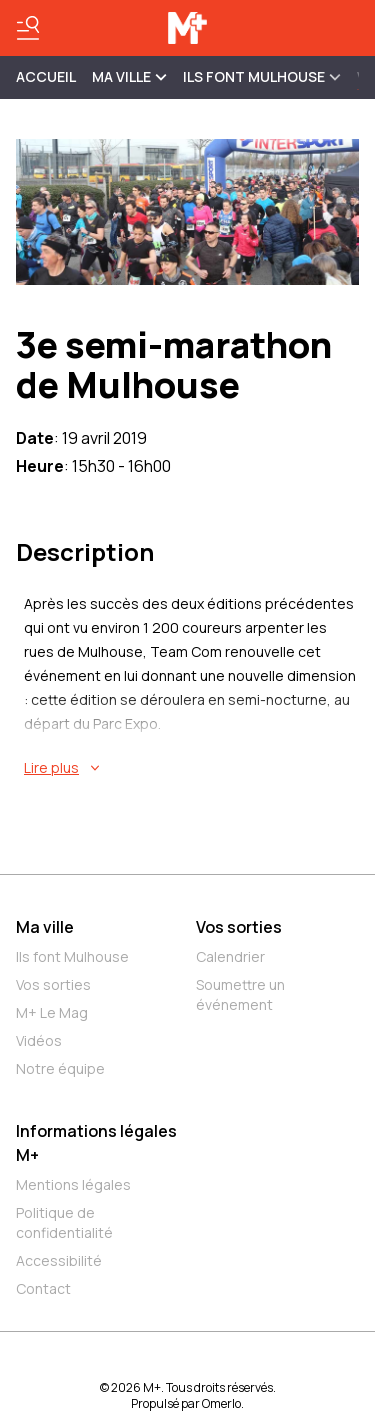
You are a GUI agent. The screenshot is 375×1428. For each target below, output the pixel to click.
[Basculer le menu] (28, 28)
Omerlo (221, 1403)
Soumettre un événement (240, 994)
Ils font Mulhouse (72, 956)
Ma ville (45, 927)
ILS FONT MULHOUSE (262, 76)
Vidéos (39, 1040)
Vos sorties (53, 984)
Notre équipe (60, 1068)
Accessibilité (59, 1260)
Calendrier (230, 956)
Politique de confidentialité (64, 1222)
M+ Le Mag (52, 1012)
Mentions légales (73, 1184)
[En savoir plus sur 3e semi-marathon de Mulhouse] (191, 768)
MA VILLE (129, 76)
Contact (43, 1288)
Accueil (46, 76)
